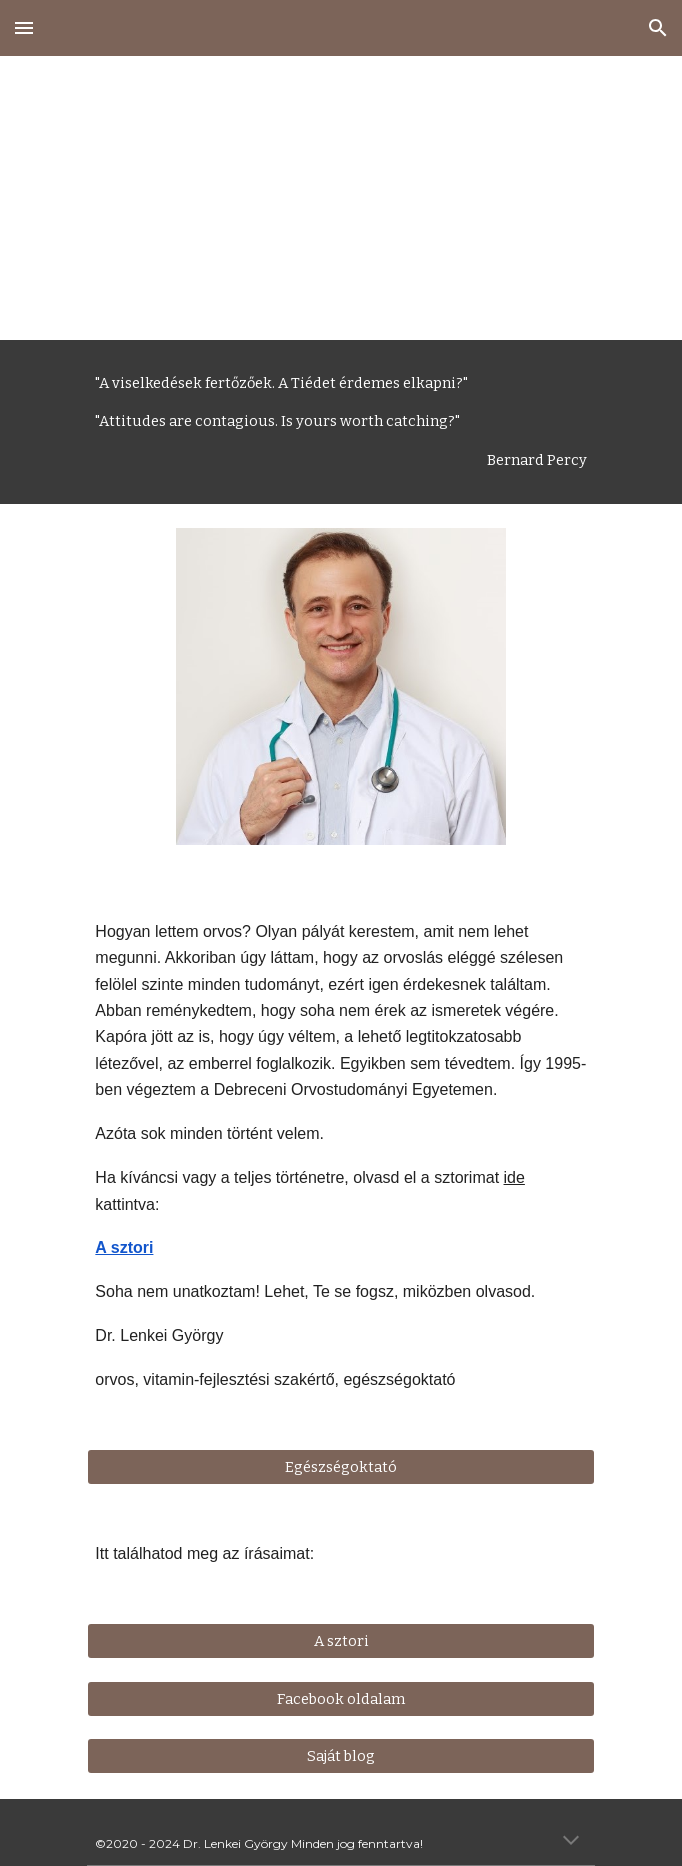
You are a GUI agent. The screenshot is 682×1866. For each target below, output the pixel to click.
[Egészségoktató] (340, 1467)
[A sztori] (340, 1640)
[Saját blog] (340, 1756)
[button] (24, 27)
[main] (340, 198)
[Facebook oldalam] (340, 1698)
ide (514, 1177)
